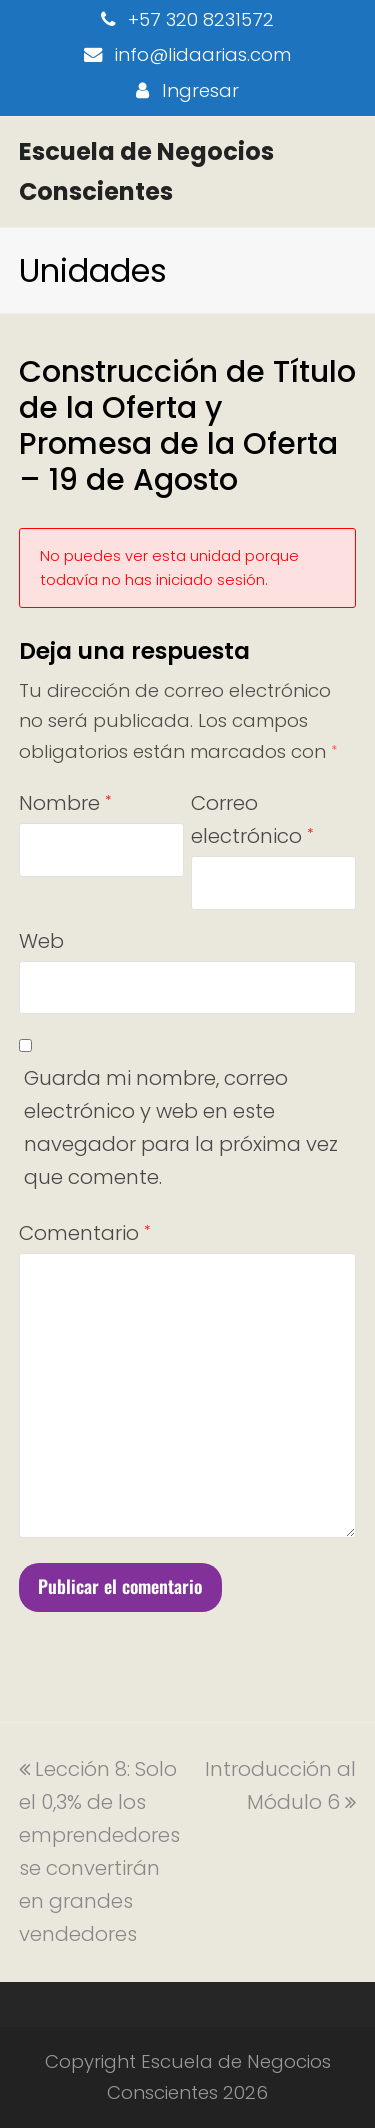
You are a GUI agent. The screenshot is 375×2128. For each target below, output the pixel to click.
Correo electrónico (252, 819)
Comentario (84, 1233)
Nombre (65, 803)
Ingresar (200, 90)
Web (41, 941)
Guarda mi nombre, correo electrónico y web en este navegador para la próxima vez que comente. (181, 1127)
